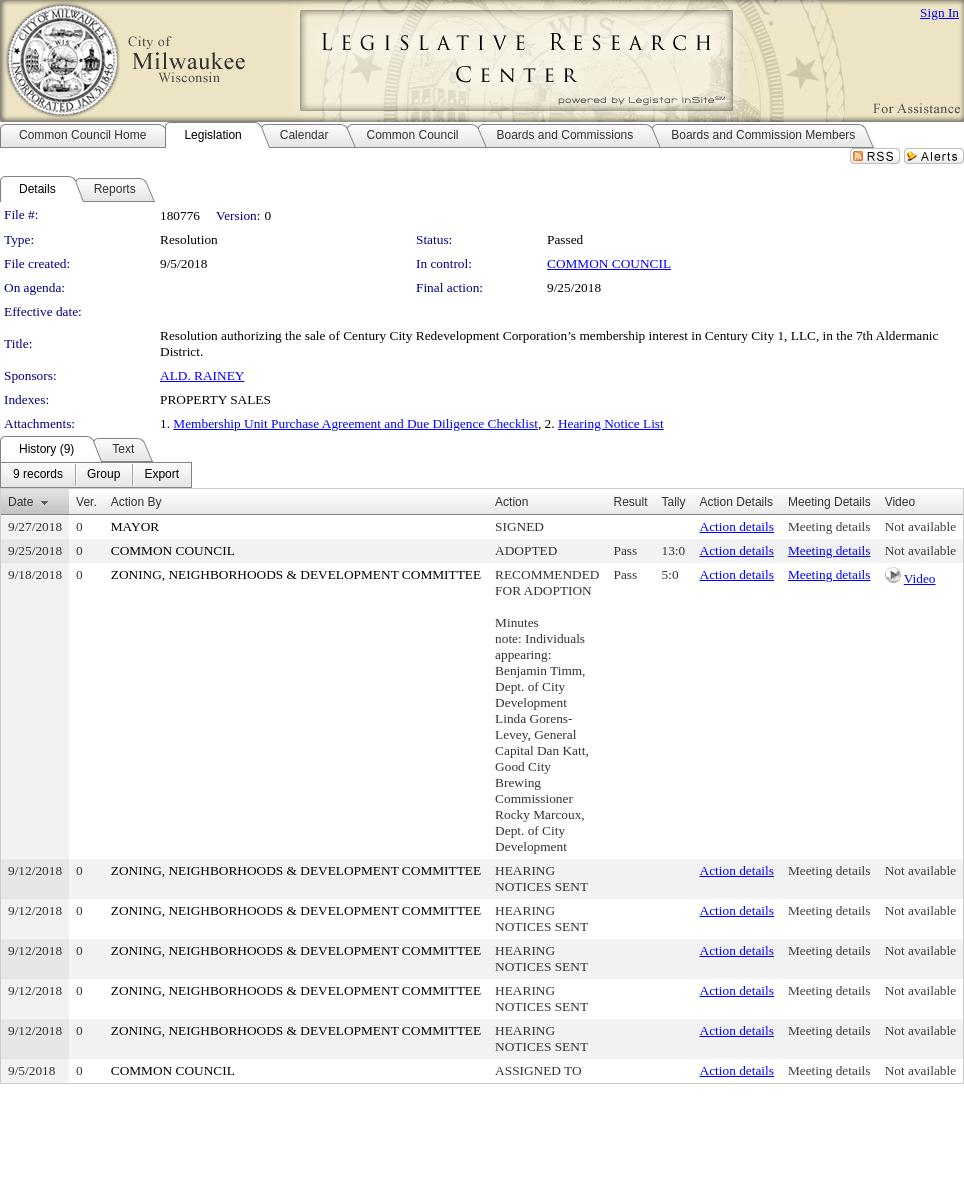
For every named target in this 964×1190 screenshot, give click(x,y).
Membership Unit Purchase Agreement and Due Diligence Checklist (355, 423)
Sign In (939, 12)
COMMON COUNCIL (609, 263)
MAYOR (135, 526)
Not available (920, 526)
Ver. (86, 502)
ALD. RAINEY (202, 375)
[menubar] (96, 475)
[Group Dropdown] (103, 475)
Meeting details (829, 526)
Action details (737, 526)
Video (920, 578)
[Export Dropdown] (161, 475)
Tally (674, 502)
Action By (136, 502)
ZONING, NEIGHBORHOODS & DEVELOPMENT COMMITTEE (296, 574)
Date (20, 502)
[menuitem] (38, 475)
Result (631, 502)
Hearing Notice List (611, 423)
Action (511, 502)
